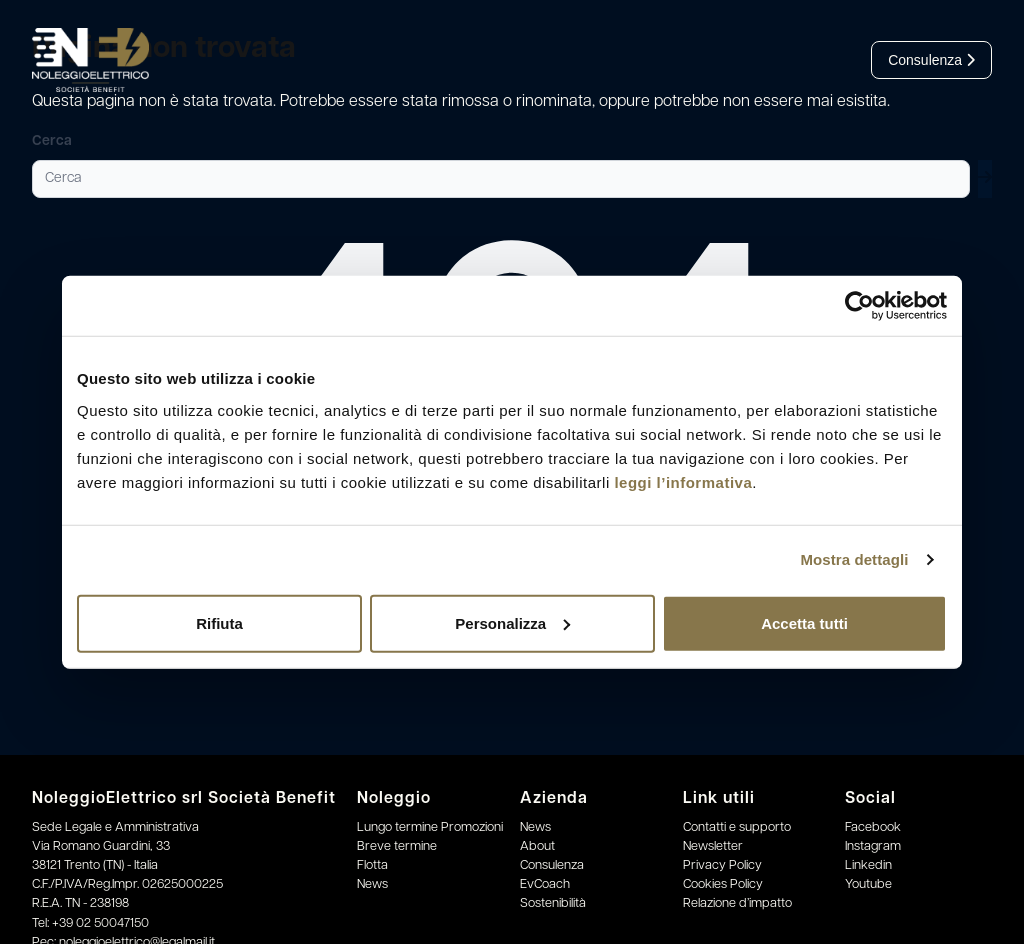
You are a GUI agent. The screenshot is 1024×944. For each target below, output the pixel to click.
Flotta (372, 865)
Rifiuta (219, 622)
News (372, 884)
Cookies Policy (723, 884)
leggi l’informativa (683, 481)
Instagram (873, 846)
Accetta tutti (804, 622)
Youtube (868, 884)
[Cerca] (501, 179)
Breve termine (397, 846)
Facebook (873, 827)
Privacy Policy (722, 865)
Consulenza (931, 60)
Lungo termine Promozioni (430, 827)
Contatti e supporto (737, 827)
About (537, 846)
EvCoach (545, 884)
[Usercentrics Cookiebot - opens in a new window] (859, 306)
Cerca (52, 141)
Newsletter (713, 846)
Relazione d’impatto (737, 903)
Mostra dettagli (854, 559)
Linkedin (868, 865)
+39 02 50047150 (100, 923)
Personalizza (512, 622)
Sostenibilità (553, 903)
